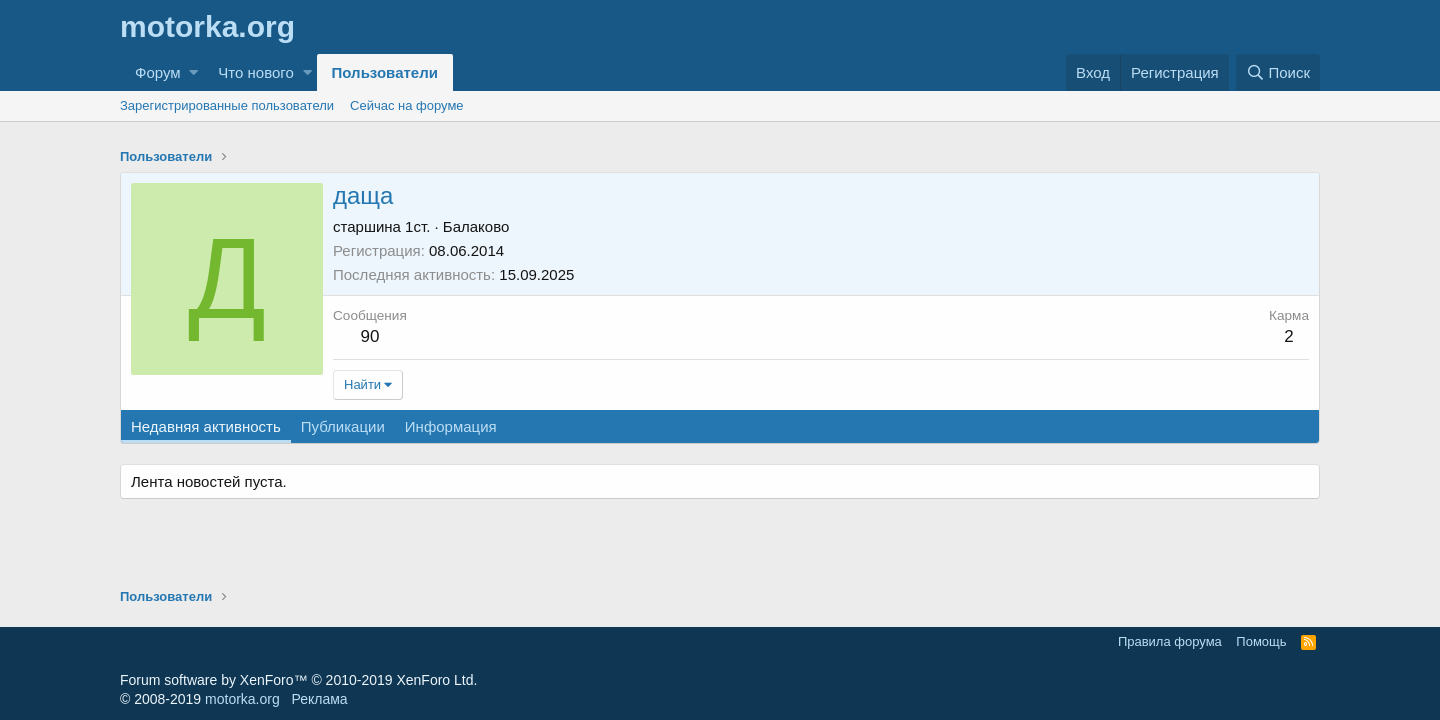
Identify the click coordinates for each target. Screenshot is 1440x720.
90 (369, 336)
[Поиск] (1278, 72)
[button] (193, 72)
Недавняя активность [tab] (206, 426)
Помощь (1261, 641)
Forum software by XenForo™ (298, 680)
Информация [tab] (451, 426)
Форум (158, 72)
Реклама (319, 699)
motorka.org (242, 699)
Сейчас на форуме (407, 105)
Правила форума (1170, 641)
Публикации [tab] (343, 426)
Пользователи (385, 72)
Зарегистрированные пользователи (227, 105)
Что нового (255, 72)
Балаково (476, 226)
